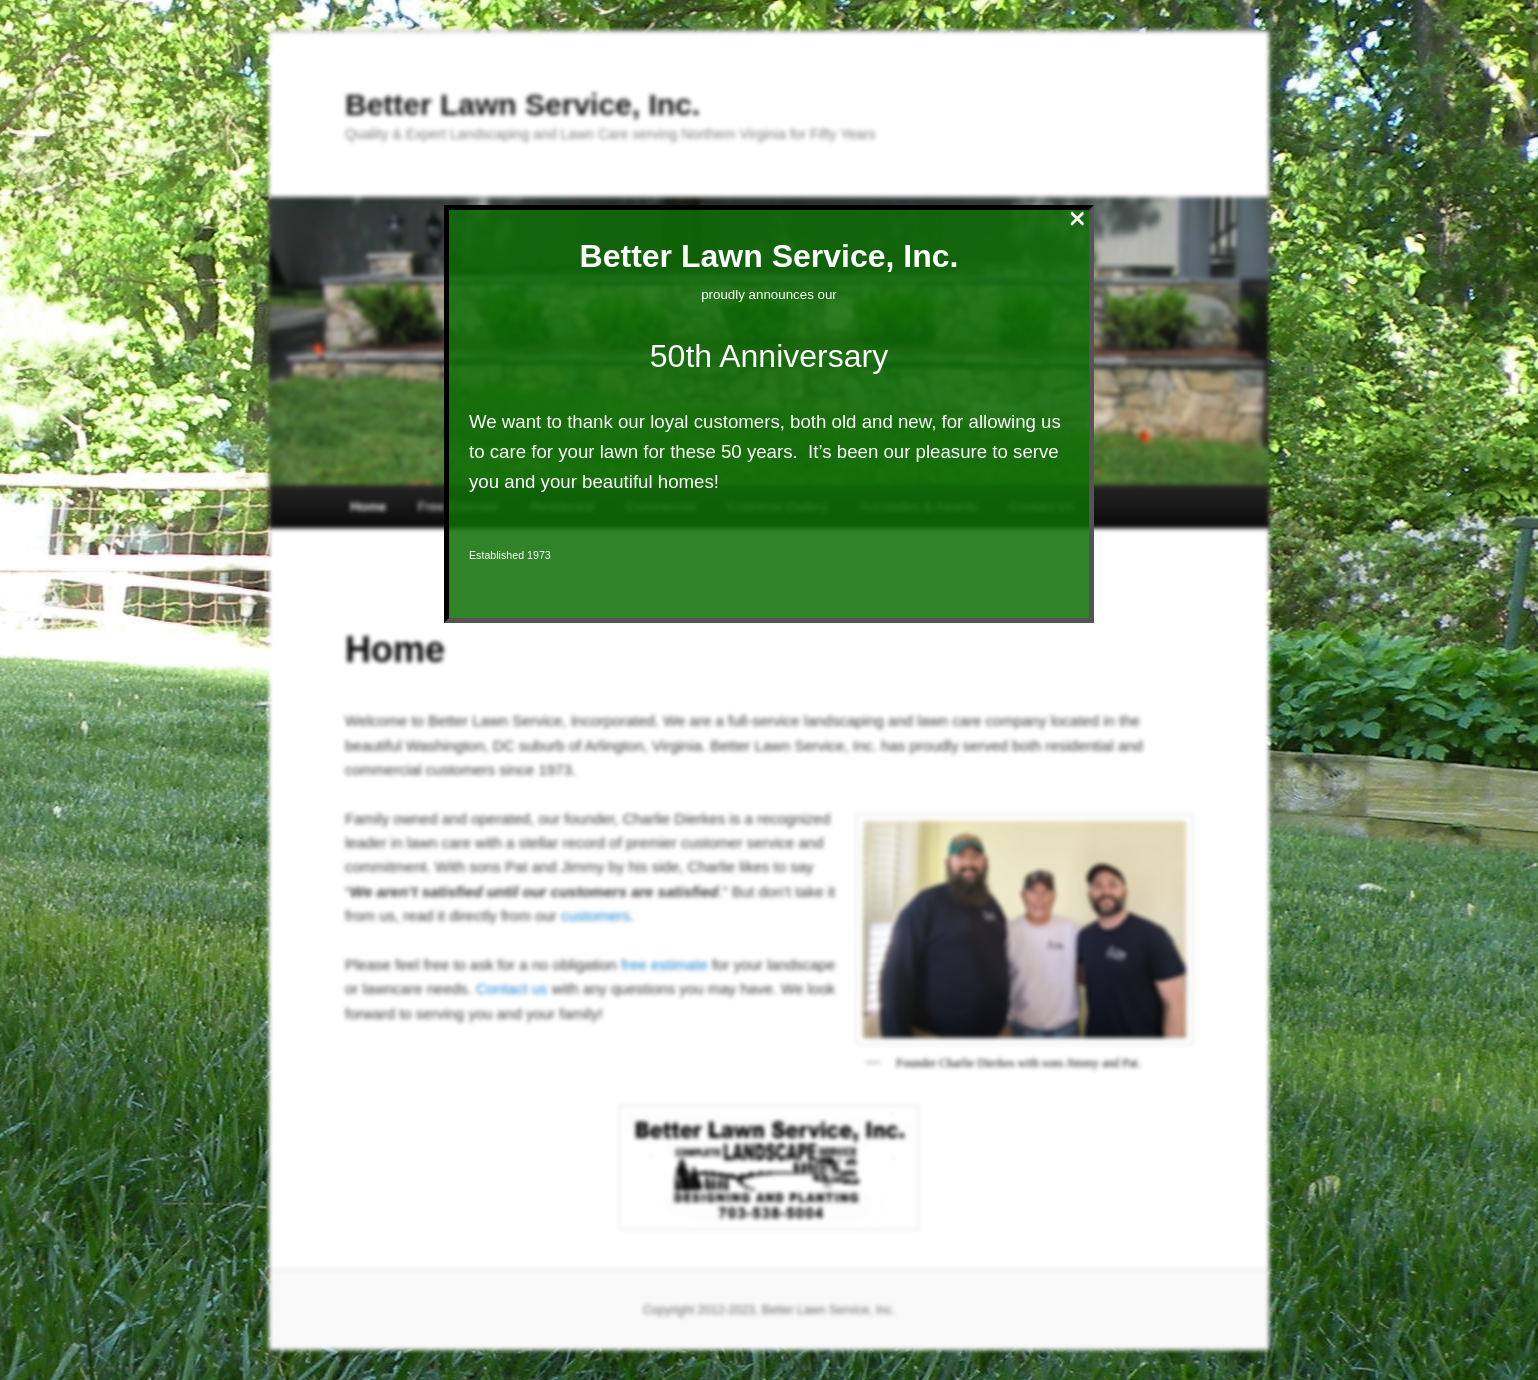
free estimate (664, 964)
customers (595, 915)
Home (368, 506)
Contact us (512, 988)
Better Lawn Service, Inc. (522, 104)
